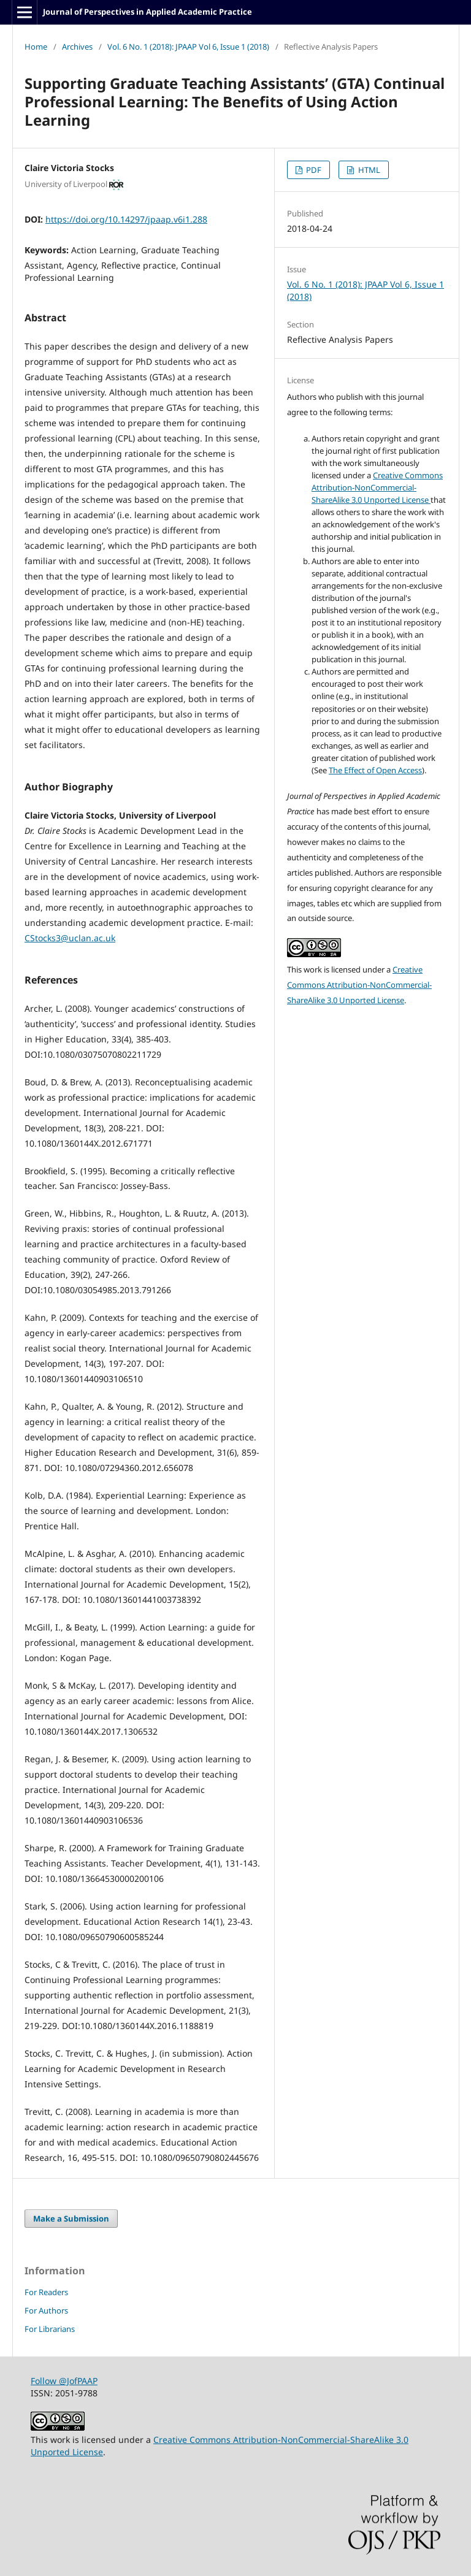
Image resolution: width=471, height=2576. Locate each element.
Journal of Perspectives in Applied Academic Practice (147, 11)
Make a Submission (71, 2218)
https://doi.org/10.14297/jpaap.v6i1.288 (126, 219)
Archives (77, 46)
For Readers (46, 2292)
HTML (368, 169)
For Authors (46, 2310)
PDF (312, 169)
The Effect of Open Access (375, 770)
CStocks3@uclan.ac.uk (70, 938)
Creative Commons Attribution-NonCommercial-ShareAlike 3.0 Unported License (377, 487)
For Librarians (50, 2328)
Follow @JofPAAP (64, 2381)
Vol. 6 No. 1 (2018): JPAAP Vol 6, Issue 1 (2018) (188, 46)
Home (36, 46)
